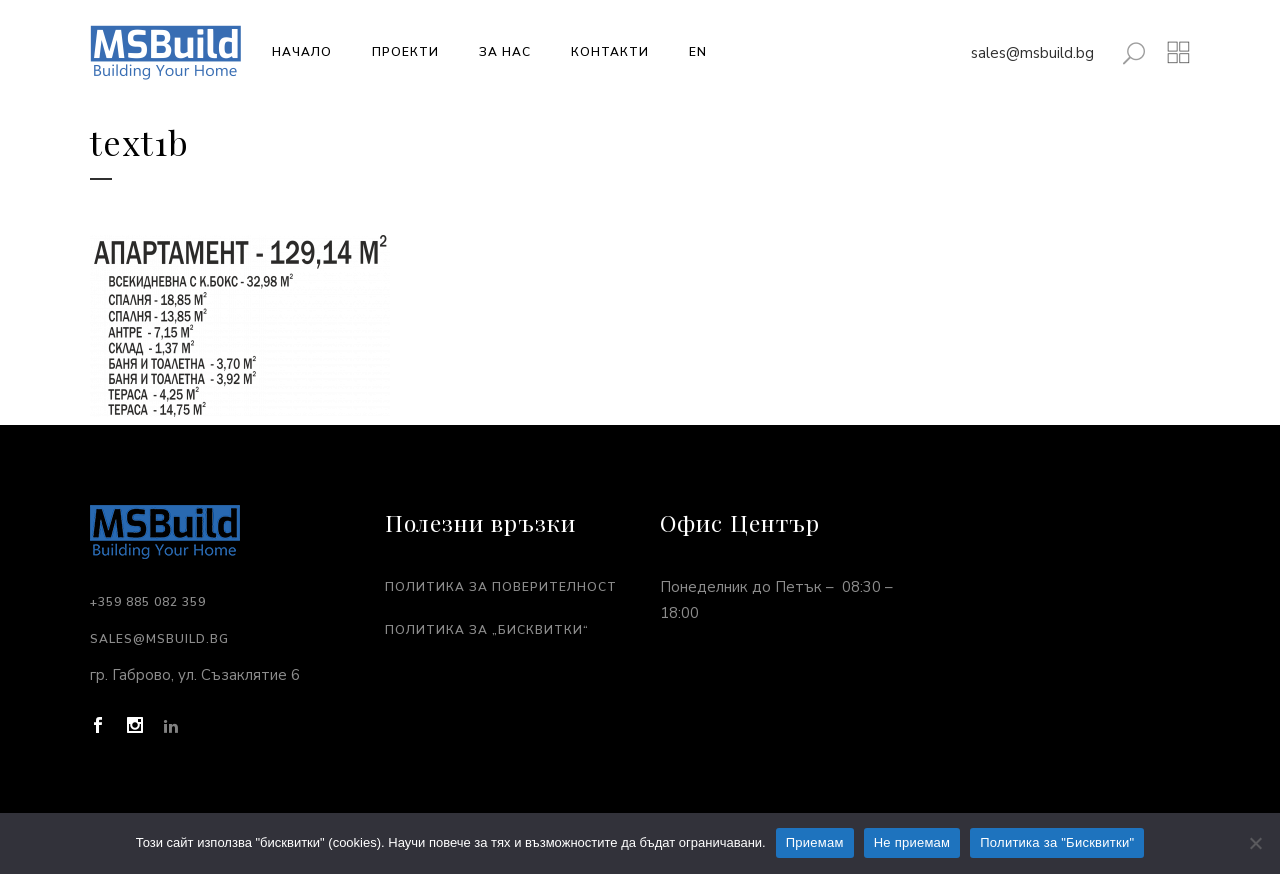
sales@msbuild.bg (1032, 53)
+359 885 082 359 (148, 602)
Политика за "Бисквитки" (1057, 842)
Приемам (815, 842)
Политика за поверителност (501, 587)
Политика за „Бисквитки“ (487, 630)
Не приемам (912, 842)
